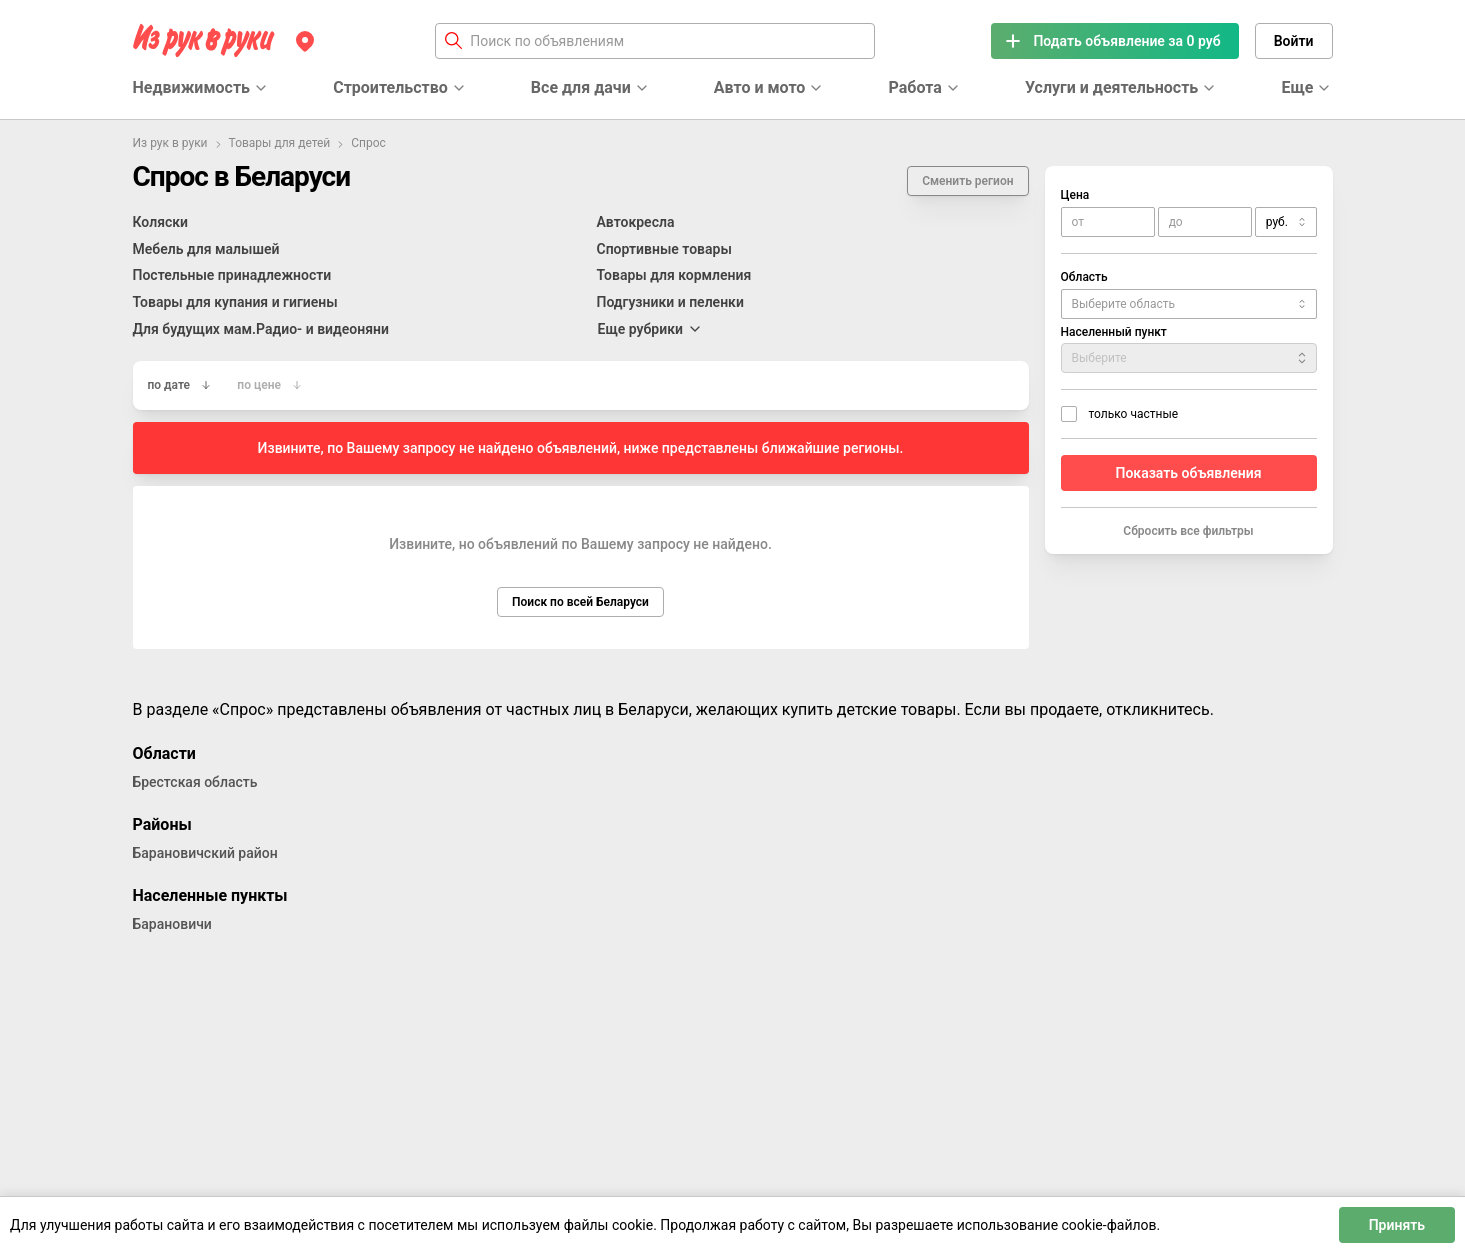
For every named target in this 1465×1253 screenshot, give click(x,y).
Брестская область (195, 782)
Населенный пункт (1114, 332)
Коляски (161, 222)
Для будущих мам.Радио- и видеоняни (261, 329)
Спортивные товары (664, 249)
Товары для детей (280, 143)
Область (1084, 277)
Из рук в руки (170, 143)
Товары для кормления (674, 275)
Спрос (368, 143)
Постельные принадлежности (232, 275)
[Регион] (305, 41)
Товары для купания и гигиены (235, 302)
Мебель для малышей (206, 249)
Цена (1075, 195)
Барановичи (172, 924)
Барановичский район (205, 853)
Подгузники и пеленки (670, 302)
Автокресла (636, 222)
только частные (1134, 414)
